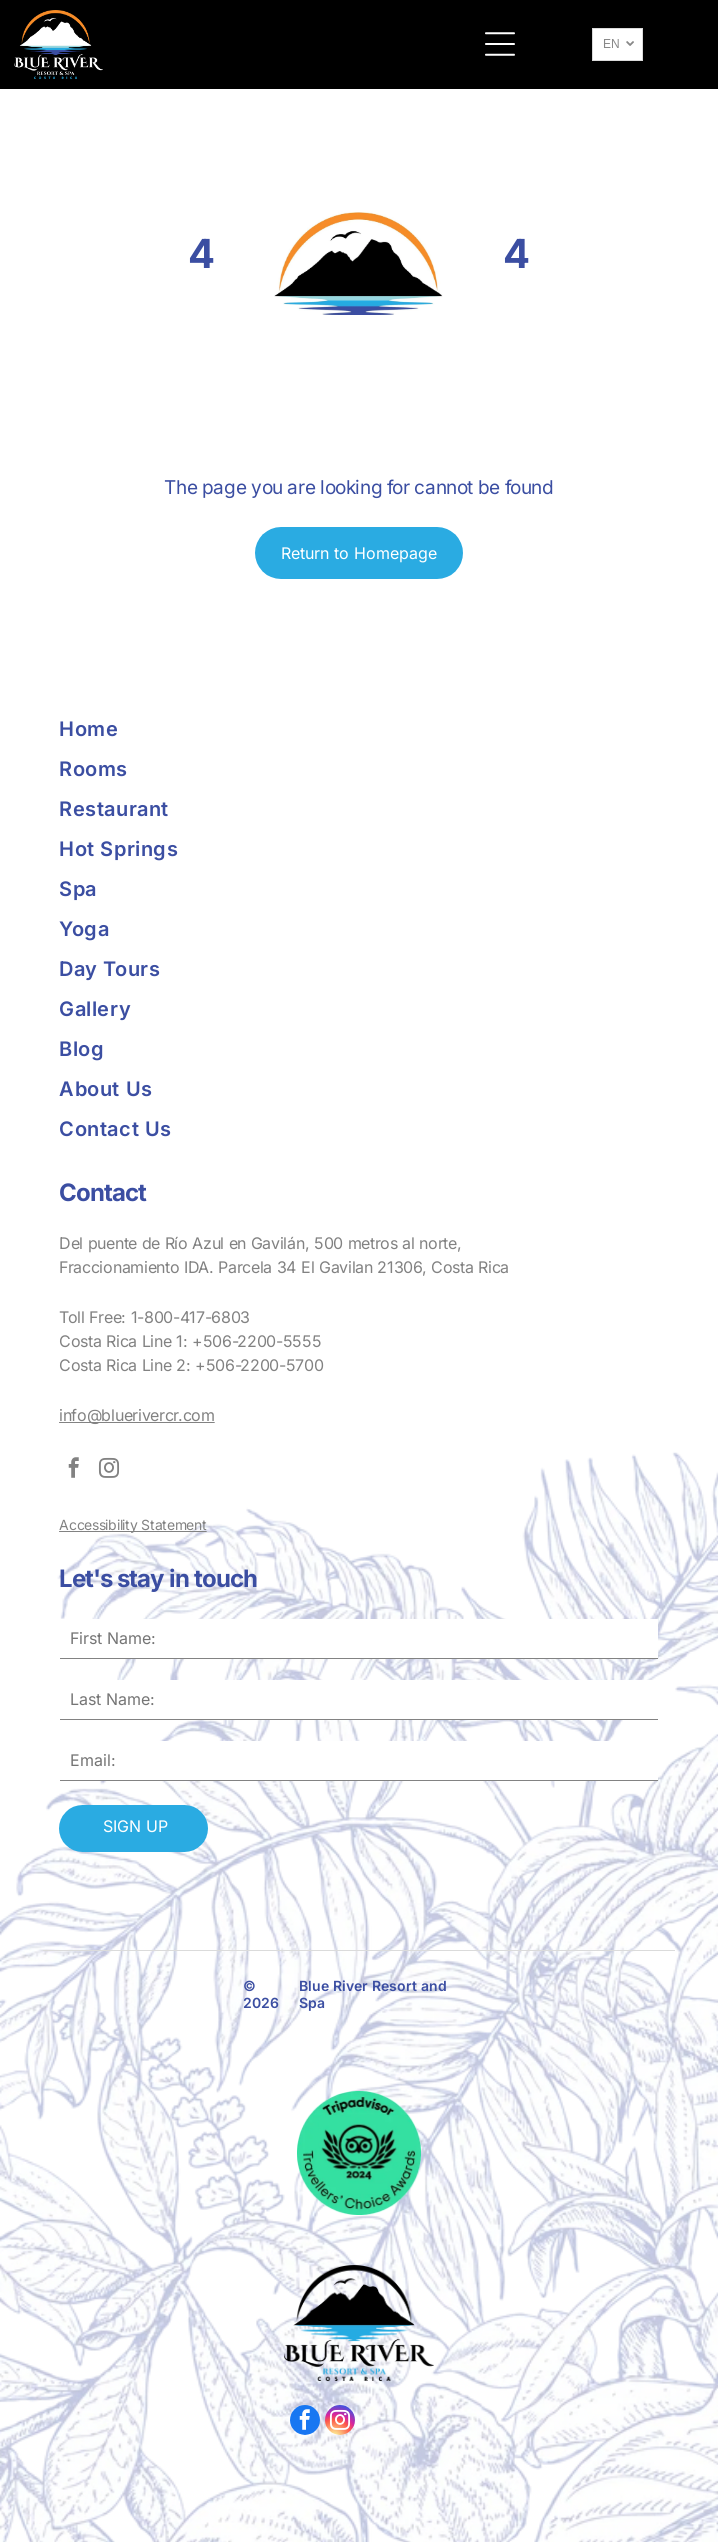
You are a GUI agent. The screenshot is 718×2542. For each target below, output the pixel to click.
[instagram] (109, 1470)
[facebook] (74, 1470)
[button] (500, 44)
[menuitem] (209, 729)
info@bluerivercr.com (137, 1415)
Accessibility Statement (133, 1524)
